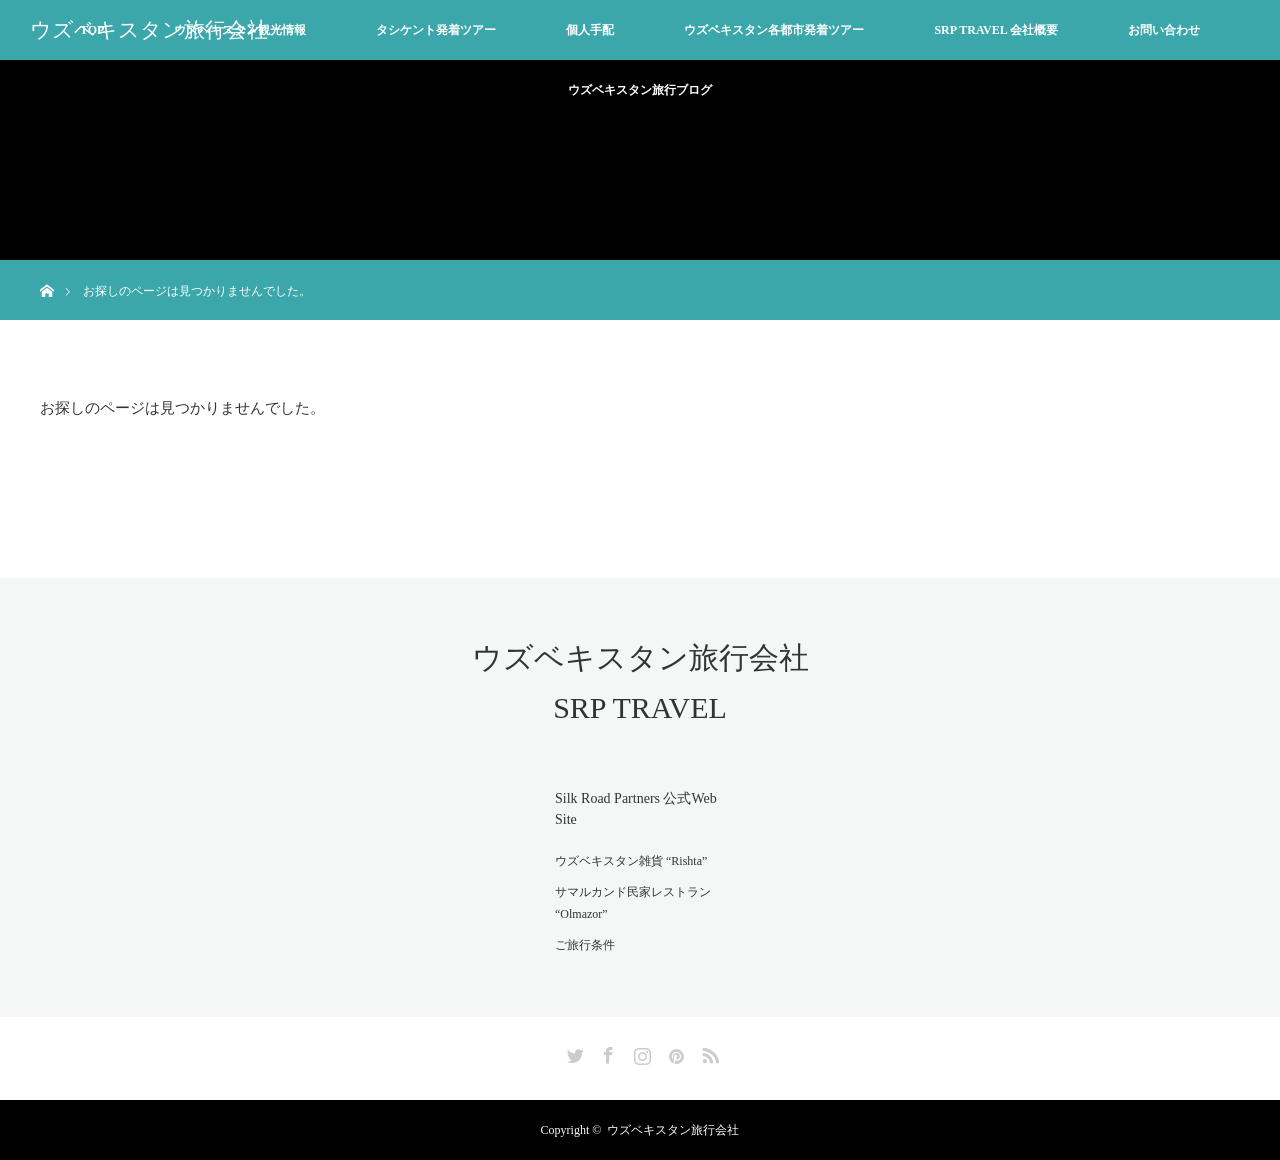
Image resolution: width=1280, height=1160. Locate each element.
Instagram (640, 1052)
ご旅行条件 (585, 945)
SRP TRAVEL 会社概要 (996, 30)
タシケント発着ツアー (436, 30)
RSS (708, 1052)
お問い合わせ (1164, 30)
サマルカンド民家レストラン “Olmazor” (633, 903)
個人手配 (590, 30)
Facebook (606, 1052)
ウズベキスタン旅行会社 (149, 30)
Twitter (573, 1052)
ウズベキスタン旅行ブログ (640, 90)
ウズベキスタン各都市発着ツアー (774, 30)
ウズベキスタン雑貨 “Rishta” (631, 861)
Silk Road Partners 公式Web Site (636, 809)
